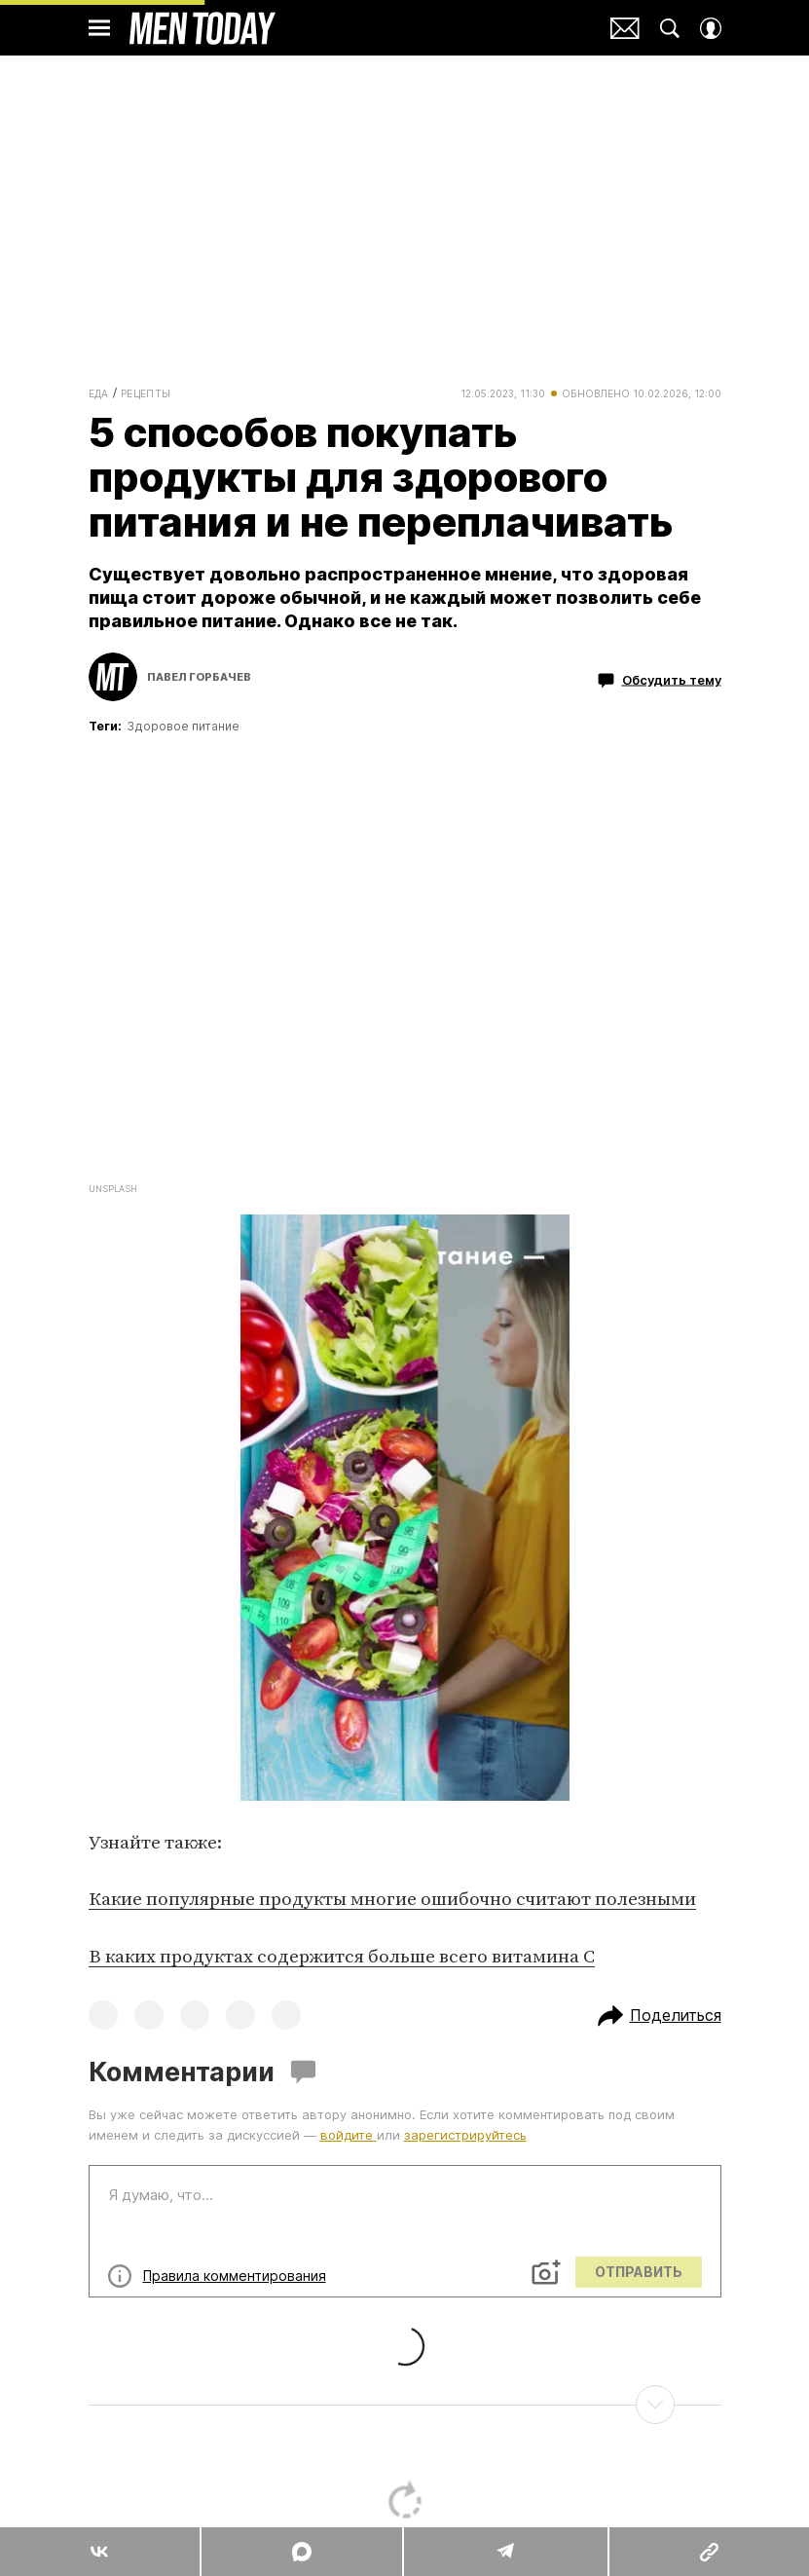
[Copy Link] (708, 2551)
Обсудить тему (659, 681)
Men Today (202, 28)
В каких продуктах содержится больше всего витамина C (342, 1957)
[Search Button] (669, 28)
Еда (99, 393)
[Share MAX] (301, 2551)
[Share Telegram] (504, 2551)
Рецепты (146, 393)
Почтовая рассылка (625, 28)
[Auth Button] (710, 28)
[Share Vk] (100, 2551)
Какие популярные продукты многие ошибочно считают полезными (392, 1899)
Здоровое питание (183, 726)
